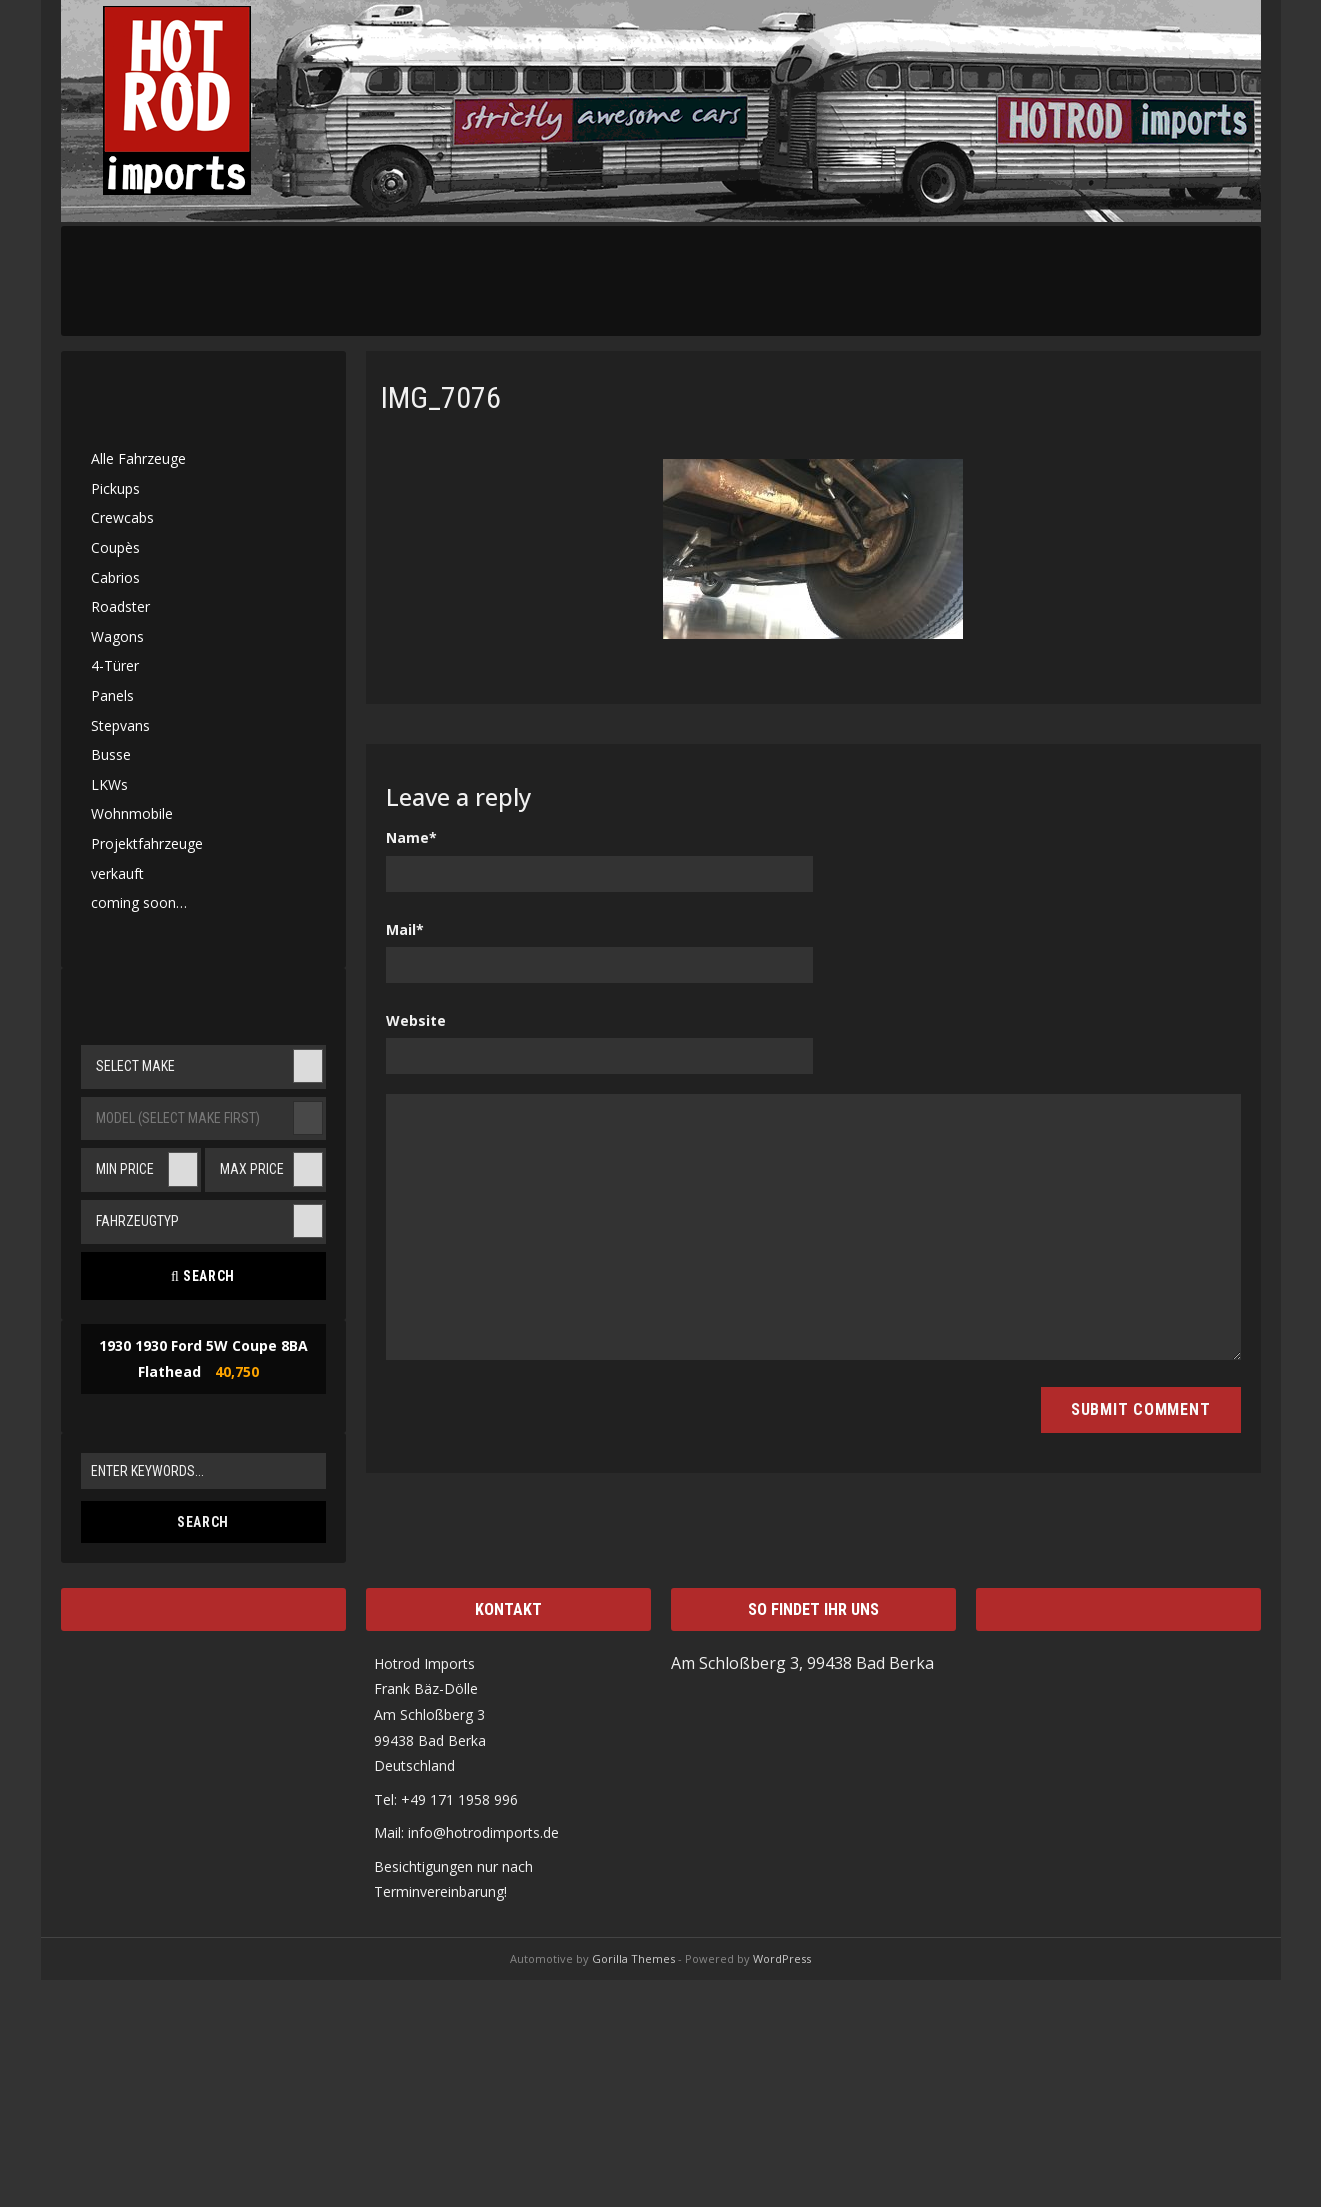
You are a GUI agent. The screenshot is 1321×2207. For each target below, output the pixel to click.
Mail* (405, 929)
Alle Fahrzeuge (138, 458)
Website (416, 1020)
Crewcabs (122, 517)
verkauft (117, 873)
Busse (111, 754)
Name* (411, 837)
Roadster (120, 606)
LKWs (109, 784)
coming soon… (139, 902)
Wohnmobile (132, 813)
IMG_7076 (441, 397)
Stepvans (120, 725)
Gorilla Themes (633, 1958)
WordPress (782, 1958)
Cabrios (115, 577)
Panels (112, 695)
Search (203, 1276)
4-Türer (115, 665)
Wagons (117, 636)
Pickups (115, 488)
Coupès (115, 547)
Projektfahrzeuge (147, 843)
